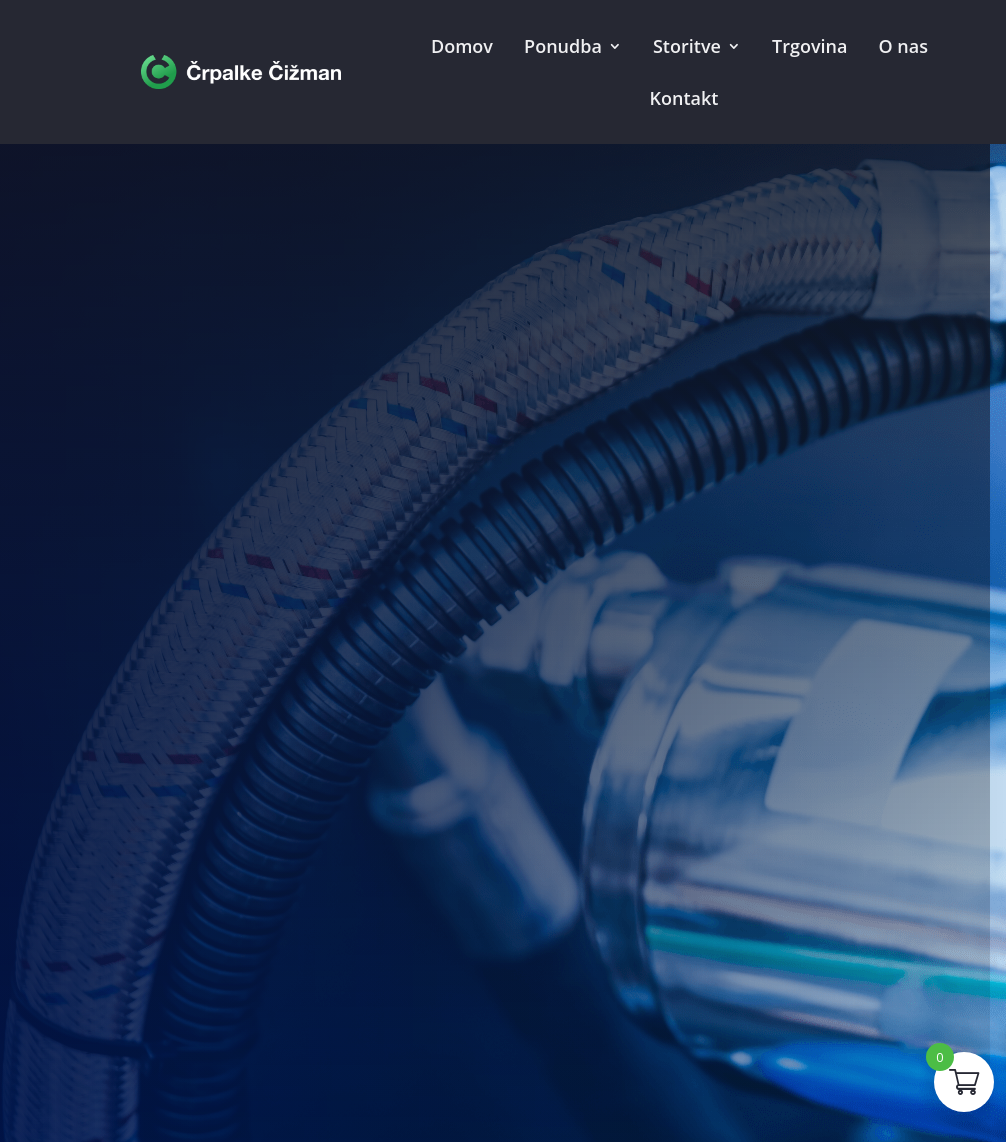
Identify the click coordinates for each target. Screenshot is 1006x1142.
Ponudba (563, 46)
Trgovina (809, 46)
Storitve (687, 46)
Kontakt (684, 98)
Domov (462, 46)
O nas (903, 46)
